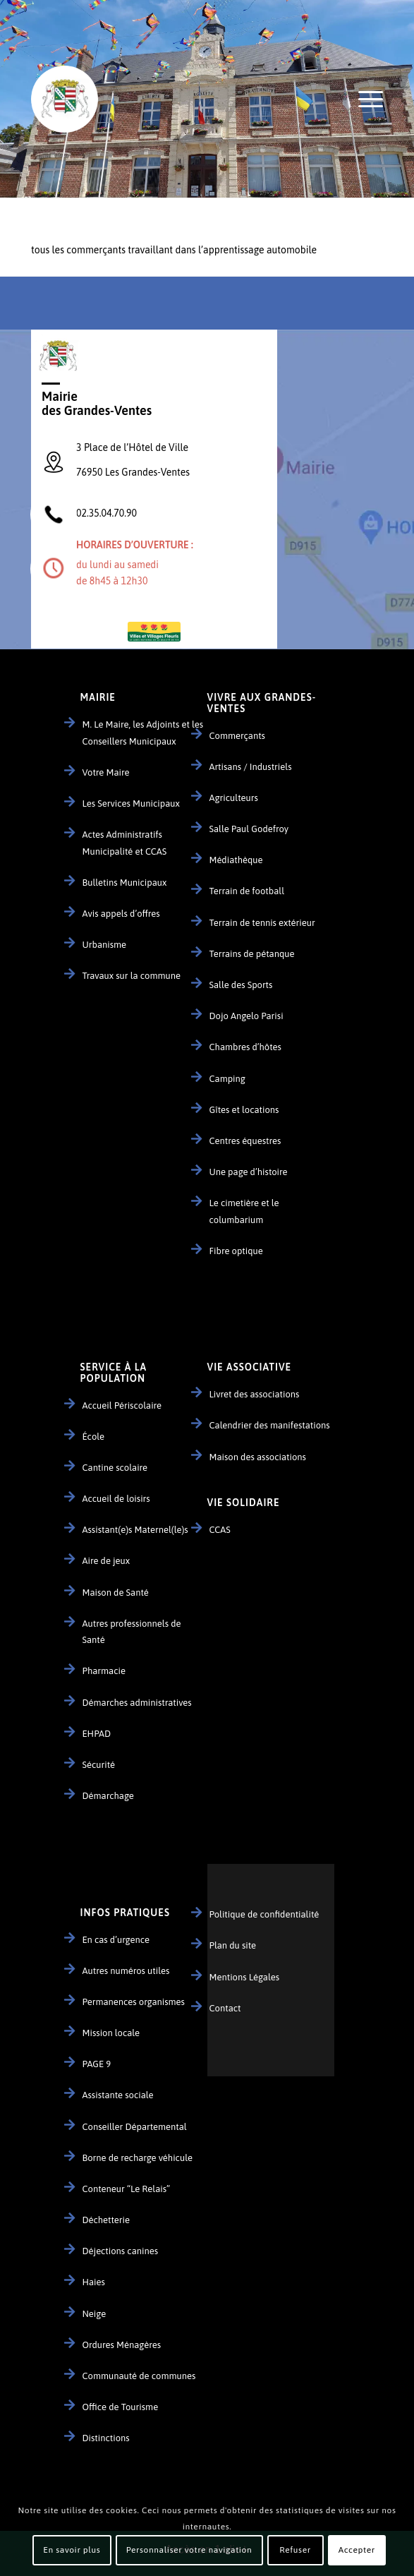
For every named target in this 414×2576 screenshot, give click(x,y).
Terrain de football (247, 891)
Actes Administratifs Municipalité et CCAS (125, 842)
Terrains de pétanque (252, 954)
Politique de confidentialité (264, 1914)
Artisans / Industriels (250, 767)
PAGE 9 (97, 2064)
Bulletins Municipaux (125, 882)
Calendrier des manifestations (269, 1425)
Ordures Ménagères (122, 2345)
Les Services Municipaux (131, 803)
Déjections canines (121, 2251)
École (94, 1436)
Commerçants (237, 735)
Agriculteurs (233, 798)
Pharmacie (104, 1671)
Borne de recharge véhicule (138, 2158)
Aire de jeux (106, 1560)
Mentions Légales (244, 1977)
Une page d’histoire (248, 1172)
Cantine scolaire (115, 1467)
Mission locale (111, 2033)
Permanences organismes (134, 2002)
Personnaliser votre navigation (189, 2550)
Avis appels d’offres (121, 913)
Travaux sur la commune (132, 975)
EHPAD (97, 1733)
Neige (94, 2314)
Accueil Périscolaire (122, 1405)
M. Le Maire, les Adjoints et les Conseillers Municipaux (143, 732)
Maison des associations (257, 1457)
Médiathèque (236, 860)
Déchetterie (106, 2220)
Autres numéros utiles (126, 1971)
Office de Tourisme (121, 2407)
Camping (227, 1078)
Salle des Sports (241, 985)
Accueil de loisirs (116, 1498)
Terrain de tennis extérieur (262, 922)
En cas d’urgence (116, 1939)
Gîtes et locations (244, 1110)
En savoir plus (71, 2550)
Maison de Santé (116, 1592)
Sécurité (99, 1764)
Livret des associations (254, 1394)
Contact (225, 2008)
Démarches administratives (137, 1702)
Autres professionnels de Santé (132, 1631)
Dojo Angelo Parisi (246, 1016)
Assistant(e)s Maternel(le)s (135, 1529)
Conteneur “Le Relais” (127, 2189)
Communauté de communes (139, 2376)
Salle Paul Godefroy (249, 829)
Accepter (357, 2550)
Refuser (294, 2550)
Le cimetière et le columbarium (244, 1211)
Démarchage (108, 1795)
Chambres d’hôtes (245, 1047)
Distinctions (106, 2438)
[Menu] (363, 99)
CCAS (220, 1529)
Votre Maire (106, 772)
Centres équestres (245, 1141)
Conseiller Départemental (135, 2126)
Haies (94, 2282)
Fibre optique (236, 1251)
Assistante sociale (118, 2095)
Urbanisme (105, 944)
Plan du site (233, 1945)
